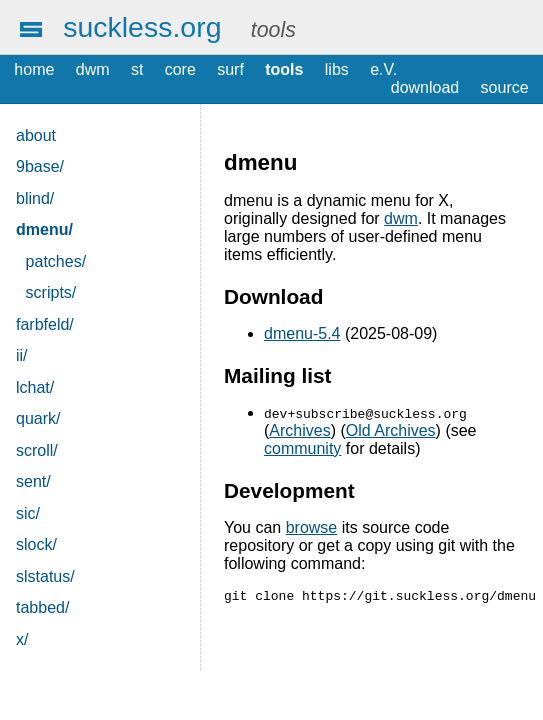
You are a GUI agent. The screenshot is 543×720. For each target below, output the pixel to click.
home (34, 69)
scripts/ (51, 292)
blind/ (35, 198)
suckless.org (142, 27)
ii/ (22, 355)
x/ (22, 639)
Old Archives (391, 430)
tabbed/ (42, 607)
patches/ (56, 261)
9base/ (40, 166)
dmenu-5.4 (302, 333)
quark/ (38, 418)
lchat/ (35, 387)
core (180, 69)
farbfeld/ (45, 324)
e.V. (383, 69)
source (505, 87)
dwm (93, 69)
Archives (299, 430)
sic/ (28, 513)
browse (312, 527)
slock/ (36, 544)
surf (230, 69)
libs (337, 69)
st (137, 69)
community (302, 448)
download (425, 87)
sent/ (33, 481)
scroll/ (37, 450)
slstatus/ (45, 576)
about (36, 135)
